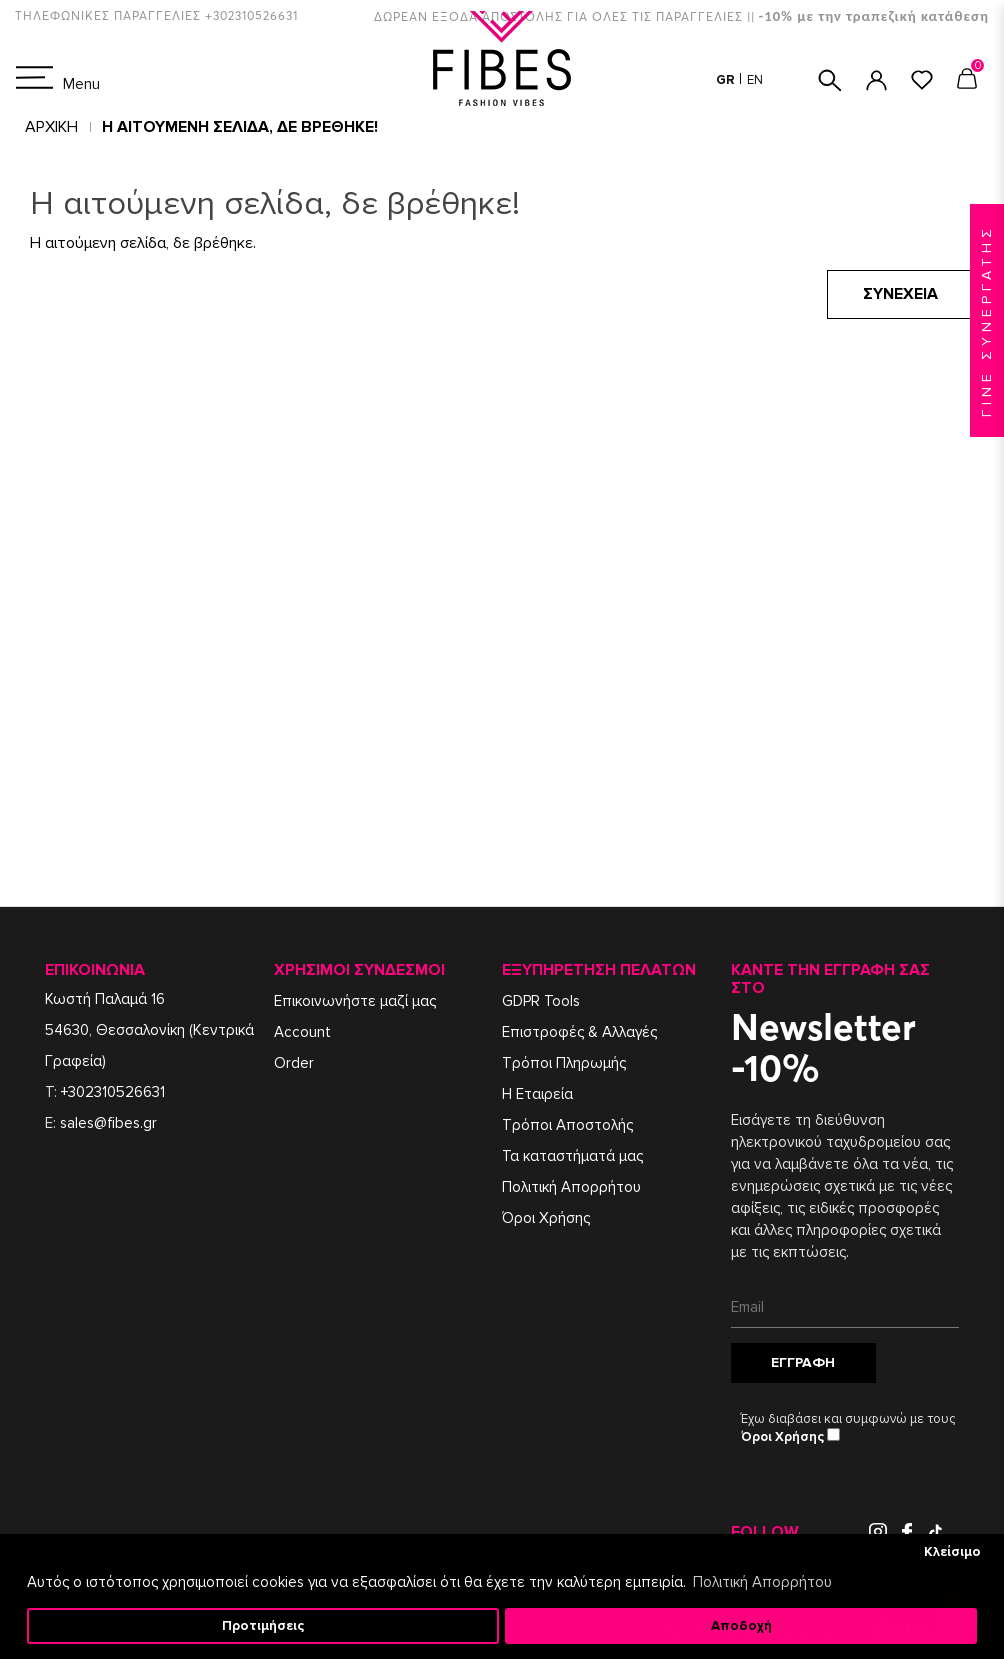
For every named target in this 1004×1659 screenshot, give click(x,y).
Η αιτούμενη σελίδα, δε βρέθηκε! (240, 127)
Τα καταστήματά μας (572, 1156)
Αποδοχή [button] (741, 1626)
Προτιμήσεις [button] (263, 1626)
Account (302, 1032)
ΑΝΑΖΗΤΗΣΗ (830, 80)
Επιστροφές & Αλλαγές (579, 1032)
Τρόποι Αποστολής (567, 1125)
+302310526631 (113, 1092)
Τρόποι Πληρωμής (564, 1063)
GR (727, 80)
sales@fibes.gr (108, 1123)
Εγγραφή (803, 1362)
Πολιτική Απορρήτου (571, 1187)
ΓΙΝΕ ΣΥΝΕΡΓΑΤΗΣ (986, 320)
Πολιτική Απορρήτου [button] (762, 1582)
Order (294, 1063)
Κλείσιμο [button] (952, 1552)
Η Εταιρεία (537, 1094)
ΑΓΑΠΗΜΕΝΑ (922, 80)
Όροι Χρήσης (546, 1218)
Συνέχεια (900, 294)
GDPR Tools (541, 1001)
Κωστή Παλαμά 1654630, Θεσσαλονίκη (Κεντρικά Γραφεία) (149, 1030)
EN (755, 80)
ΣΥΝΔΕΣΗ (876, 80)
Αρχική (51, 127)
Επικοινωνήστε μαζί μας (355, 1001)
